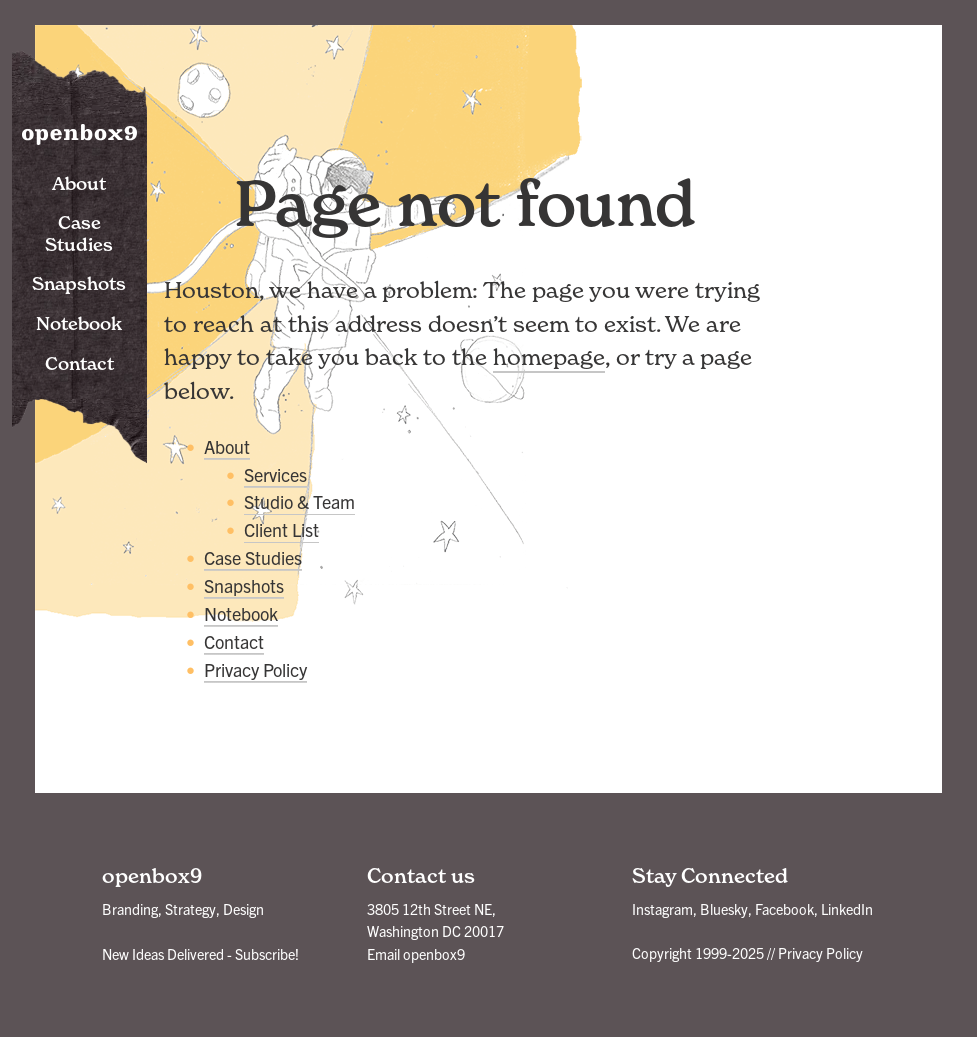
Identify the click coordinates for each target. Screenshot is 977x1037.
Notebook (79, 323)
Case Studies (79, 233)
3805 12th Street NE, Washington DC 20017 (435, 920)
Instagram (662, 909)
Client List (281, 529)
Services (275, 474)
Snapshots (79, 283)
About (79, 183)
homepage (549, 357)
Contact (79, 363)
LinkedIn (847, 909)
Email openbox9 (416, 954)
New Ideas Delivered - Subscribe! (200, 954)
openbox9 (79, 130)
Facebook (784, 909)
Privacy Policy (255, 669)
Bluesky (724, 909)
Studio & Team (299, 501)
